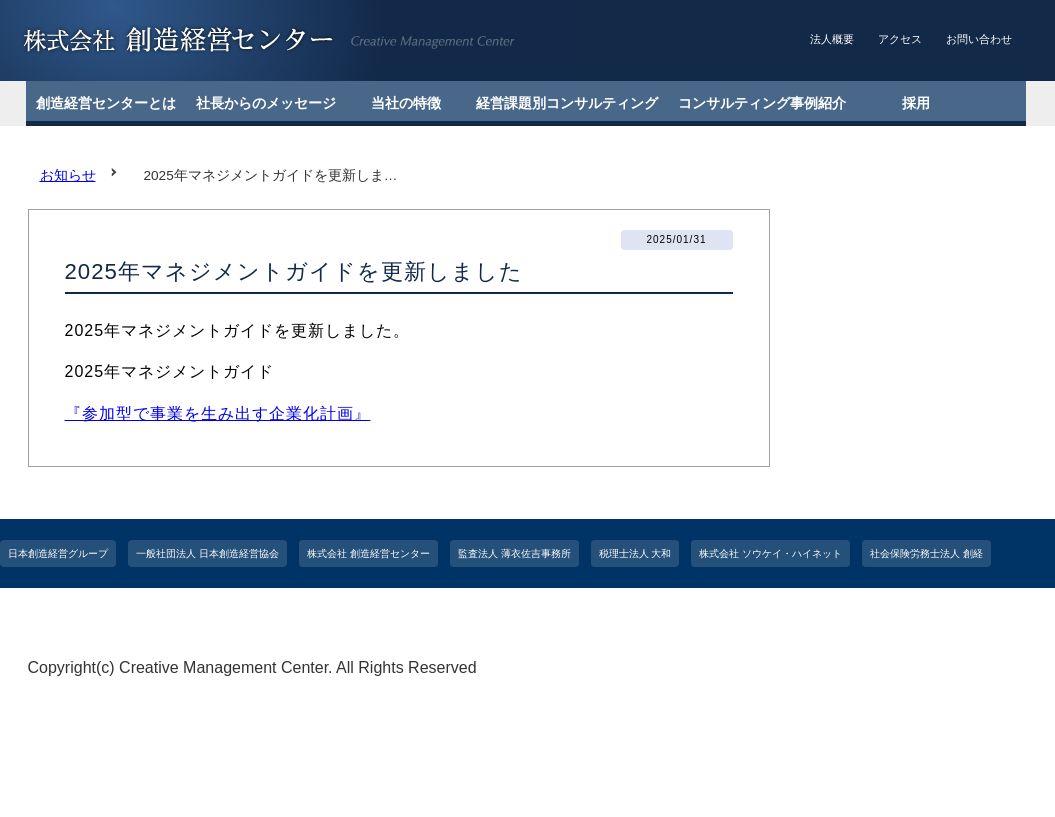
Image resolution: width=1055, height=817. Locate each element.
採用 (916, 103)
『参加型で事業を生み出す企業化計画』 (218, 413)
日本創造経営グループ (58, 553)
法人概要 (832, 39)
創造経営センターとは (106, 103)
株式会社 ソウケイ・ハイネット (770, 553)
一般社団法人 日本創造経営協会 (207, 553)
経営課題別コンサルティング (567, 103)
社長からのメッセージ (266, 103)
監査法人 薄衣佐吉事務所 (514, 553)
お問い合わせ (979, 39)
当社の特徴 (406, 103)
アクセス (900, 39)
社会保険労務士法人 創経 (926, 553)
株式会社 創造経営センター (368, 553)
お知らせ (68, 175)
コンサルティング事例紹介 (762, 103)
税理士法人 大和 (635, 553)
